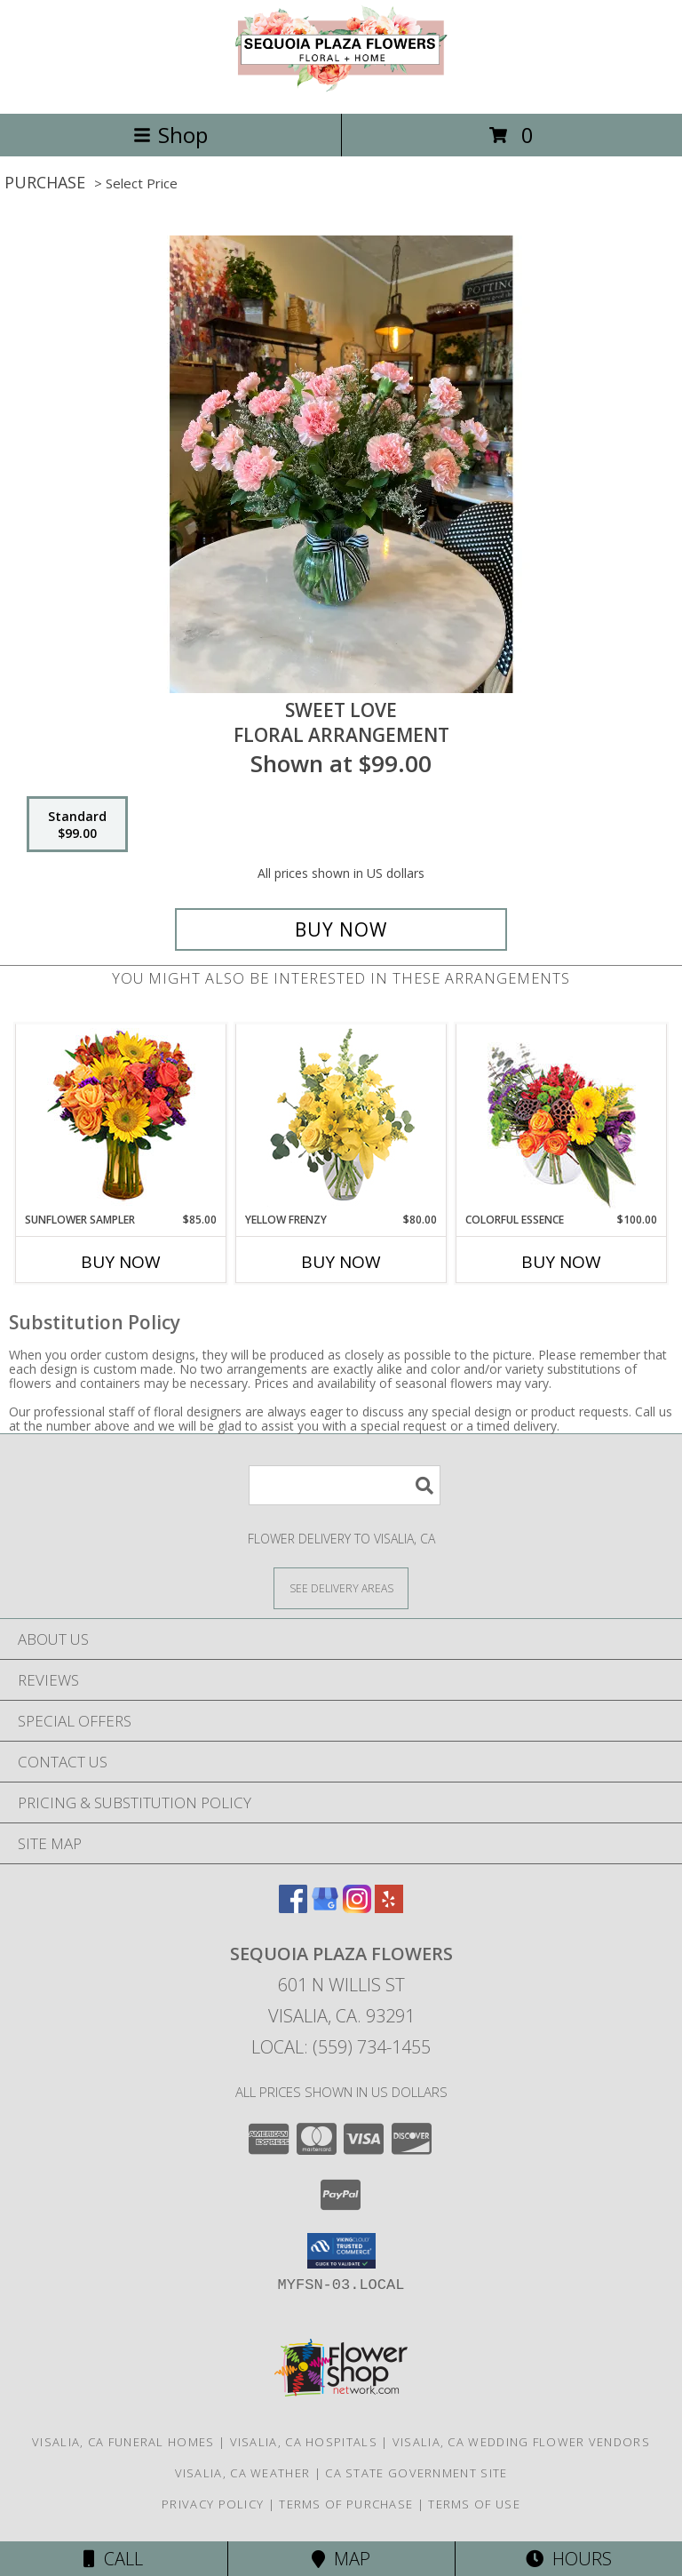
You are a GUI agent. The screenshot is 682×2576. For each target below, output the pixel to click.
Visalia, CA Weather (243, 2473)
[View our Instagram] (357, 1907)
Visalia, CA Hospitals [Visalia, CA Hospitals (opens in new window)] (303, 2442)
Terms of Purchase (346, 2504)
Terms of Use (474, 2504)
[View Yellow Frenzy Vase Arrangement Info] (341, 1118)
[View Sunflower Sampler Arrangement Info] (121, 1118)
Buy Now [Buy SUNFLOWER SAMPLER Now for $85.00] (121, 1261)
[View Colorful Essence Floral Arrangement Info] (562, 1118)
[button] (341, 2251)
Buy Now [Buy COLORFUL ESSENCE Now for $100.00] (561, 1261)
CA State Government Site (416, 2473)
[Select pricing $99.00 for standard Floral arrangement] (77, 824)
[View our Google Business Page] (325, 1907)
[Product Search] (344, 1485)
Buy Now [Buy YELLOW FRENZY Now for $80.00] (341, 1261)
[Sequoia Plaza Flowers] (341, 87)
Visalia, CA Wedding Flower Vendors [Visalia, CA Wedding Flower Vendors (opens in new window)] (521, 2442)
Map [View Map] (341, 2559)
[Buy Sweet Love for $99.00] (341, 929)
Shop (170, 134)
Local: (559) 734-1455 (341, 2047)
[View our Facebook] (293, 1907)
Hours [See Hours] (569, 2559)
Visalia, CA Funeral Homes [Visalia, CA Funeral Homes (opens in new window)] (123, 2442)
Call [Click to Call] (113, 2559)
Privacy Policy (213, 2504)
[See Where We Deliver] (341, 1587)
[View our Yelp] (389, 1907)
